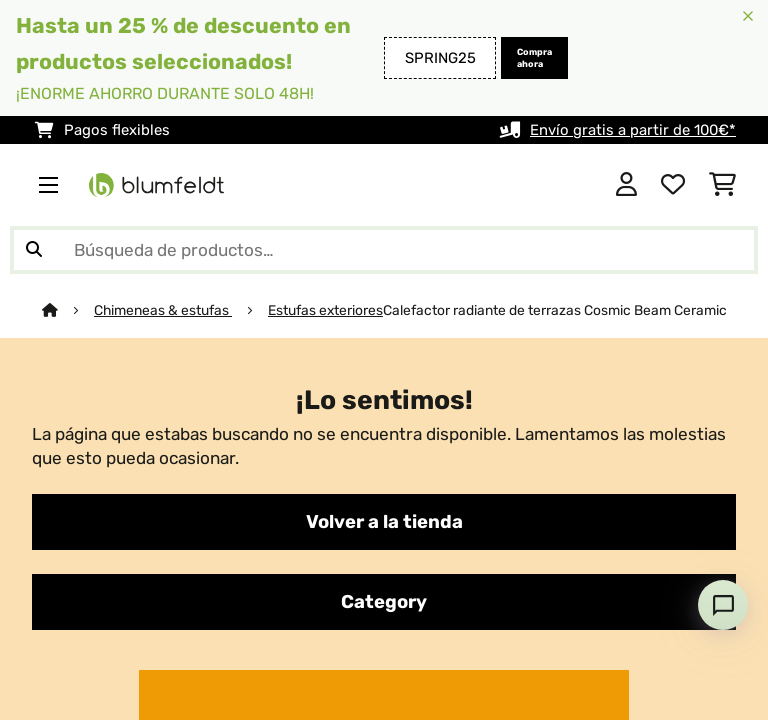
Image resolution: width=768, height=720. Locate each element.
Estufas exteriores (325, 310)
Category (384, 602)
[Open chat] (723, 605)
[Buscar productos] (384, 250)
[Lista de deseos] (673, 185)
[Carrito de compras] (722, 185)
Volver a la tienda (384, 522)
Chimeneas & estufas (163, 310)
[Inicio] (68, 310)
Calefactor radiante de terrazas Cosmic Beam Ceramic (555, 310)
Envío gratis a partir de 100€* (633, 130)
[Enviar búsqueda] (34, 250)
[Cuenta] (626, 185)
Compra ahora (534, 58)
